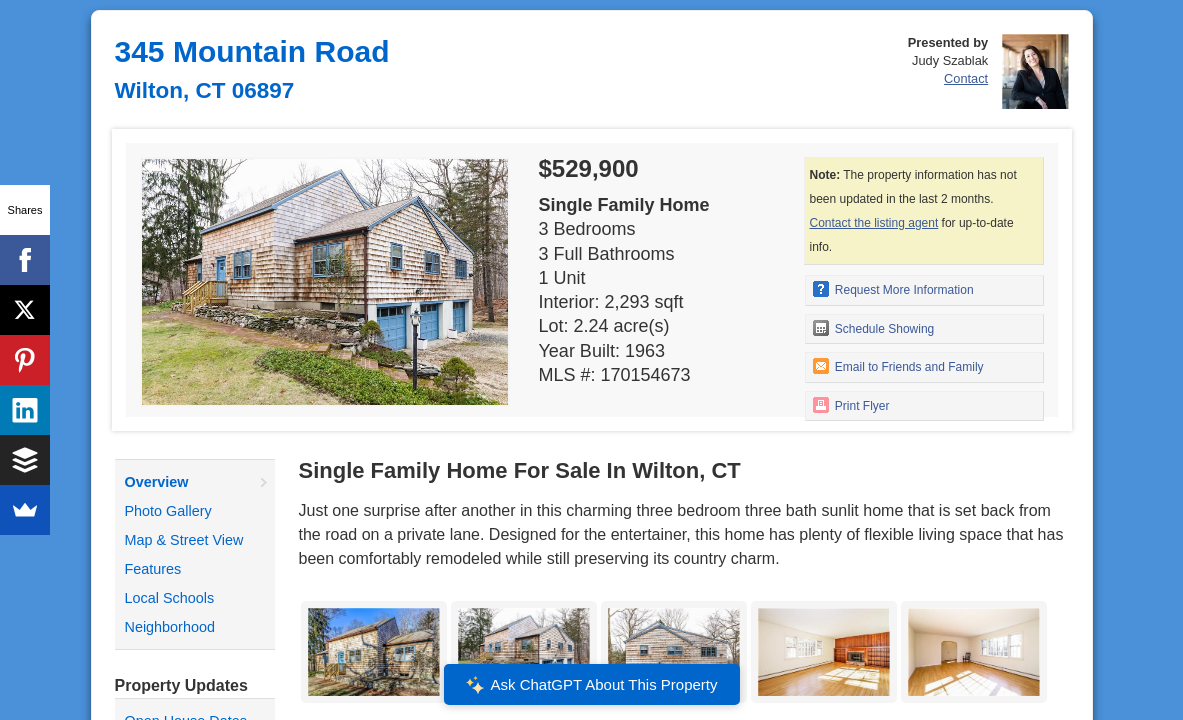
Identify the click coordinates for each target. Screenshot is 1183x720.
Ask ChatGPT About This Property (591, 685)
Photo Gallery (168, 511)
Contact (966, 78)
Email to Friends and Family (898, 366)
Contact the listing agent (874, 223)
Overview (157, 482)
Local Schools (170, 598)
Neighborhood (170, 627)
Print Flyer (851, 405)
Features (153, 569)
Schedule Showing (874, 328)
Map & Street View (184, 540)
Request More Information (893, 289)
